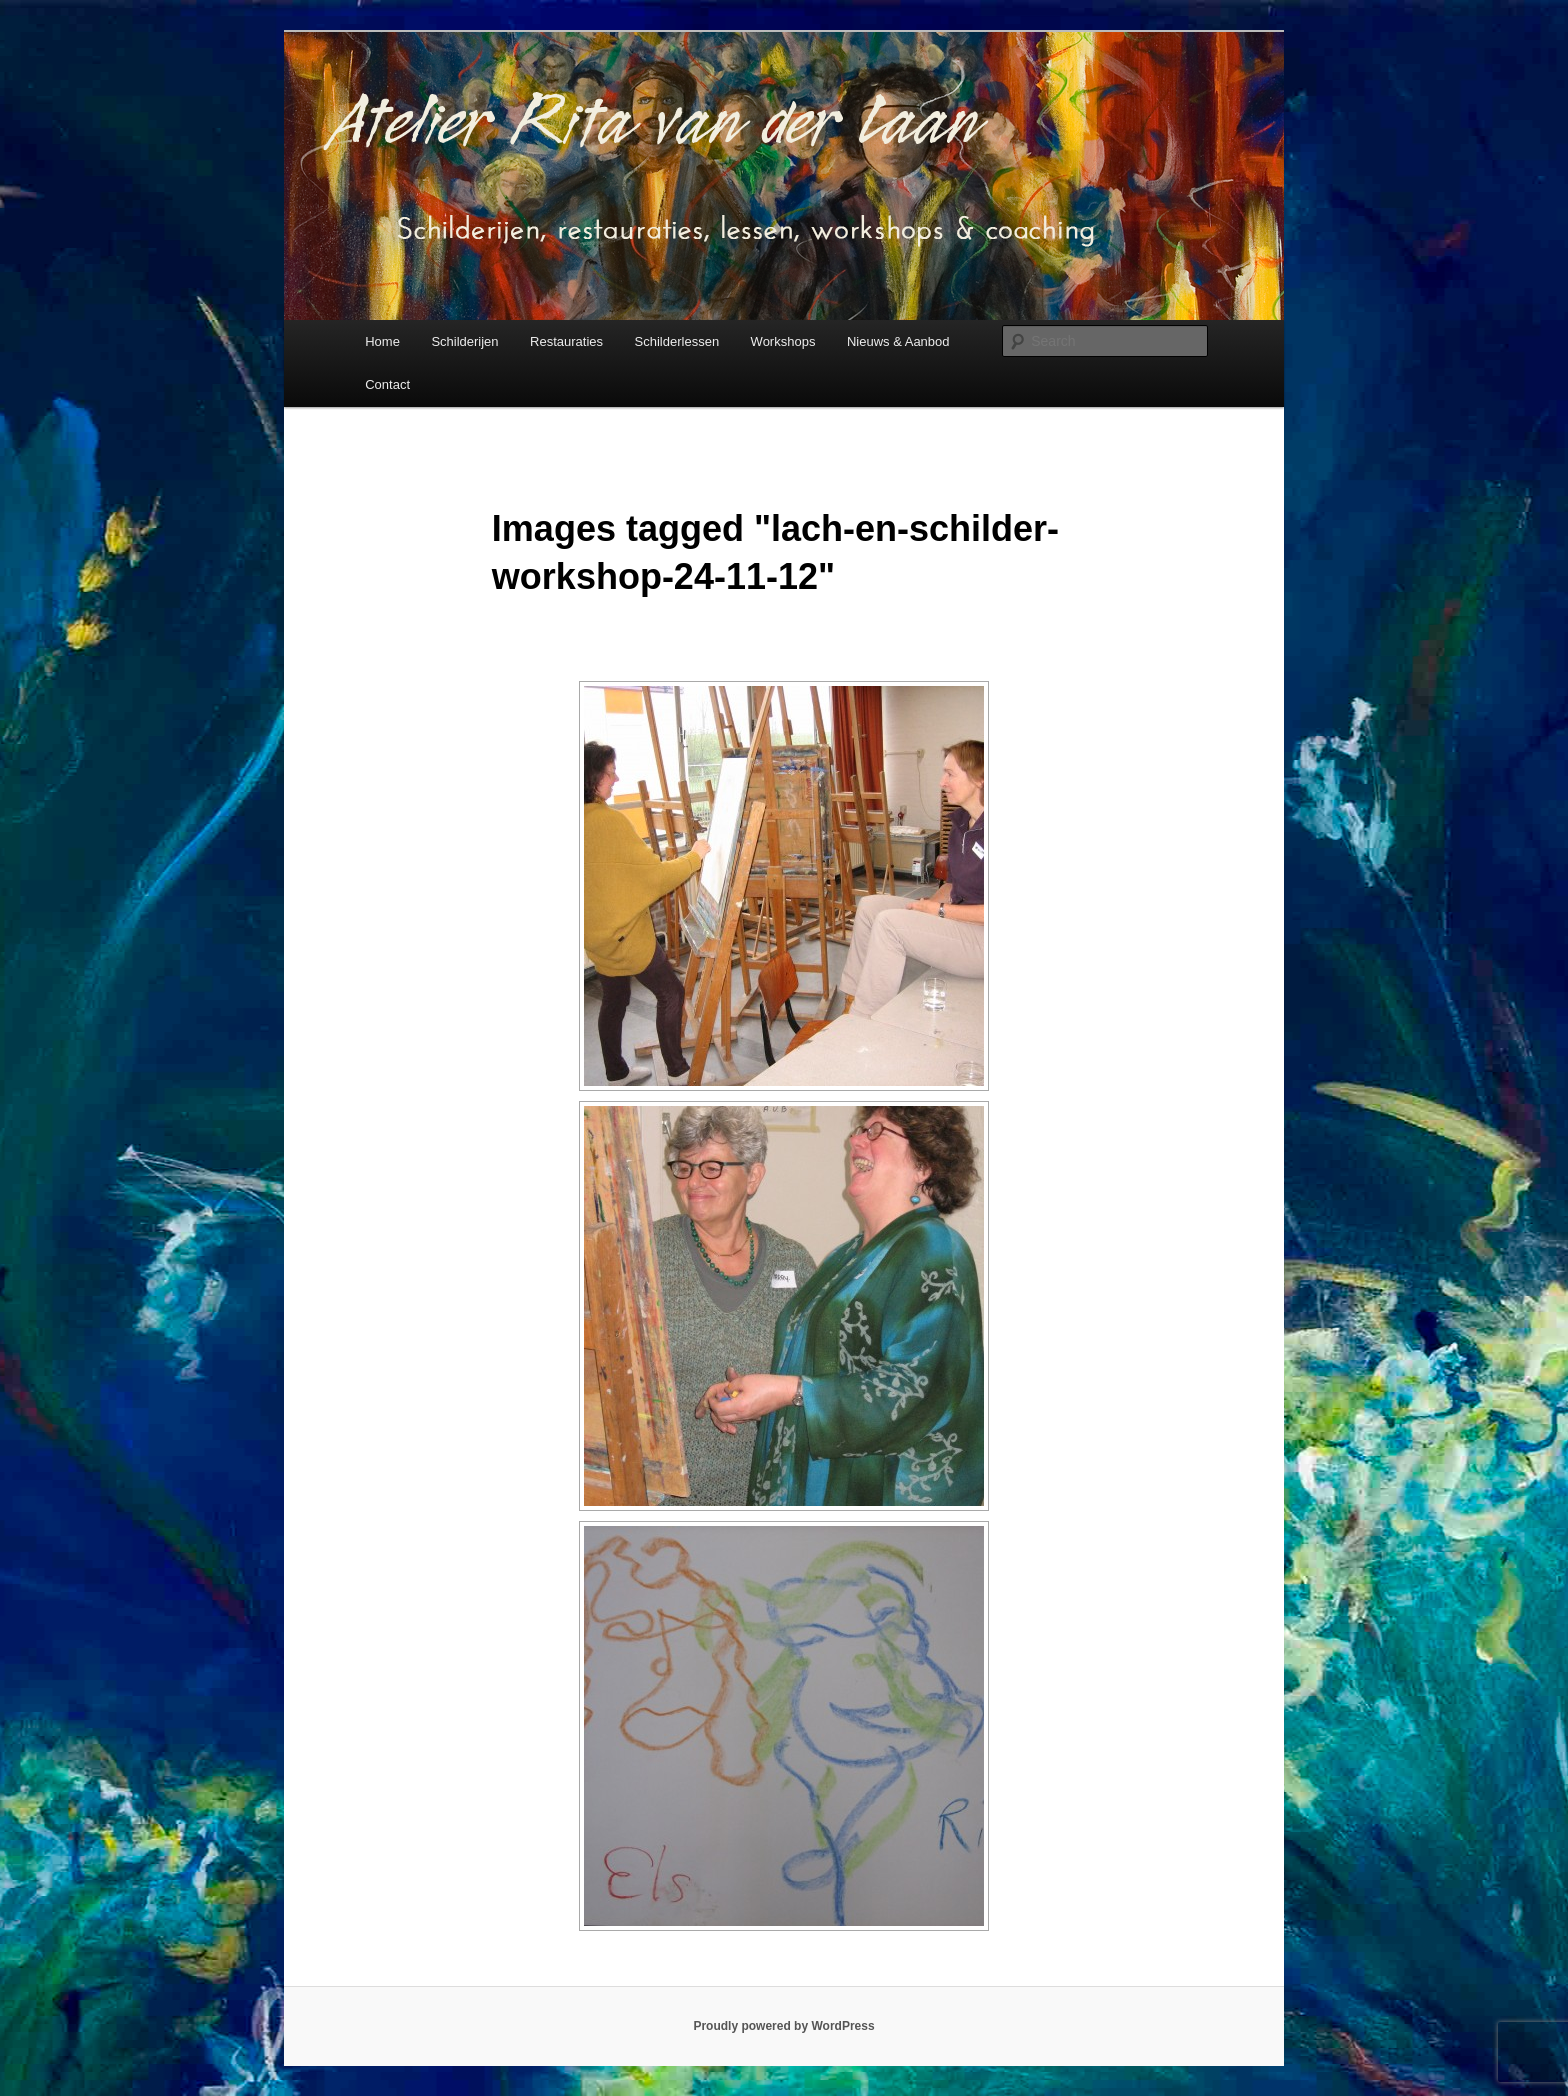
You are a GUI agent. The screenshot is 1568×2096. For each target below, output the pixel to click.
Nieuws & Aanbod (898, 341)
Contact (387, 384)
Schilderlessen (677, 341)
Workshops (783, 341)
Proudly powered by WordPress (783, 2026)
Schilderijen (464, 341)
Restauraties (566, 341)
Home (382, 341)
